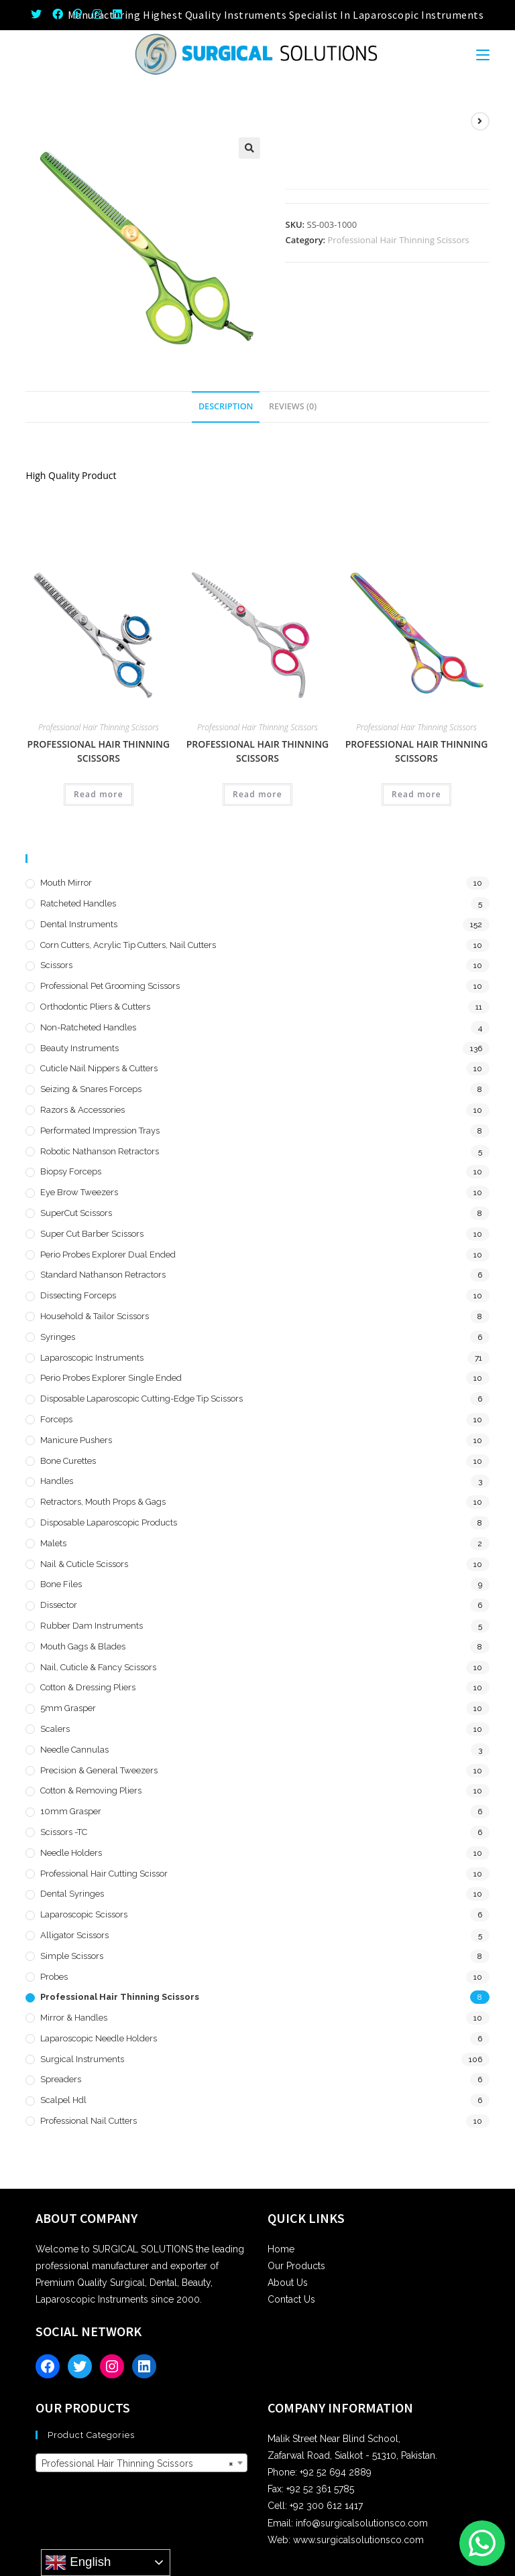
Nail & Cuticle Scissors (84, 1564)
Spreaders (60, 2079)
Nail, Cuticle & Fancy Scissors (98, 1667)
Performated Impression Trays (100, 1131)
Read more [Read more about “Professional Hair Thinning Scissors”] (98, 794)
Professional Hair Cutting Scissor (104, 1874)
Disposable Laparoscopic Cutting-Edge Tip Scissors (141, 1399)
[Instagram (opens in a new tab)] (97, 14)
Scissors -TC (63, 1832)
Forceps (56, 1419)
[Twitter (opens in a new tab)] (39, 14)
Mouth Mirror (66, 883)
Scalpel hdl (63, 2100)
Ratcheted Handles (78, 903)
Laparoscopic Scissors (83, 1914)
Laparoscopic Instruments (92, 1358)
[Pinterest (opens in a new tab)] (77, 14)
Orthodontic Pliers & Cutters (95, 1007)
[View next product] (480, 121)
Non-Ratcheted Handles (88, 1027)
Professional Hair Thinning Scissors (398, 240)
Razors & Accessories (82, 1110)
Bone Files (61, 1584)
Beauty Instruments (79, 1048)
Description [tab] (225, 406)
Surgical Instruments (82, 2059)
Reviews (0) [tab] (293, 406)
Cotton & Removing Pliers (90, 1790)
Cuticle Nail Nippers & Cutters (99, 1068)
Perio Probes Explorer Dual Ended (108, 1254)
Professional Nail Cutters (88, 2121)
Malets (53, 1543)
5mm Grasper (68, 1708)
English (78, 2562)
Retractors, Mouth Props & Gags (103, 1502)
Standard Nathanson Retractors (103, 1275)
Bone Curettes (68, 1461)
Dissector (58, 1605)
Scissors (56, 965)
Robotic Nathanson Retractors (99, 1151)
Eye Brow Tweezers (79, 1192)
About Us (288, 2282)
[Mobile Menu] (483, 54)
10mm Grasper (70, 1811)
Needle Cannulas (74, 1750)
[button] (249, 148)
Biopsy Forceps (70, 1171)
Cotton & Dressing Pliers (87, 1687)
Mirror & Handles (73, 2018)
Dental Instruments (78, 924)
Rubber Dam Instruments (91, 1626)
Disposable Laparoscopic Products (108, 1522)
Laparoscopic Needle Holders (98, 2038)
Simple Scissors (71, 1956)
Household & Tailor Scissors (94, 1316)
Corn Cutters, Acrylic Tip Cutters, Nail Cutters (128, 945)
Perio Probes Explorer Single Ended (111, 1378)
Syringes (57, 1337)
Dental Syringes (72, 1894)
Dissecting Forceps (78, 1295)
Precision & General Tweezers (99, 1770)
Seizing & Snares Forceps (90, 1089)
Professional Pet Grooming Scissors (110, 986)
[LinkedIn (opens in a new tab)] (117, 14)
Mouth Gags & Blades (82, 1646)
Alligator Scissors (74, 1935)
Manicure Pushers (76, 1440)
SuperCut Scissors (76, 1213)
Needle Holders (71, 1853)
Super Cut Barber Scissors (92, 1234)
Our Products (296, 2265)
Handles (56, 1481)
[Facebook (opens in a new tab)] (57, 14)
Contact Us (291, 2299)
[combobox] (141, 2462)
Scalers (55, 1729)
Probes (54, 1977)
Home (281, 2249)
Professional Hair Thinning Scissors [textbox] (137, 2463)
